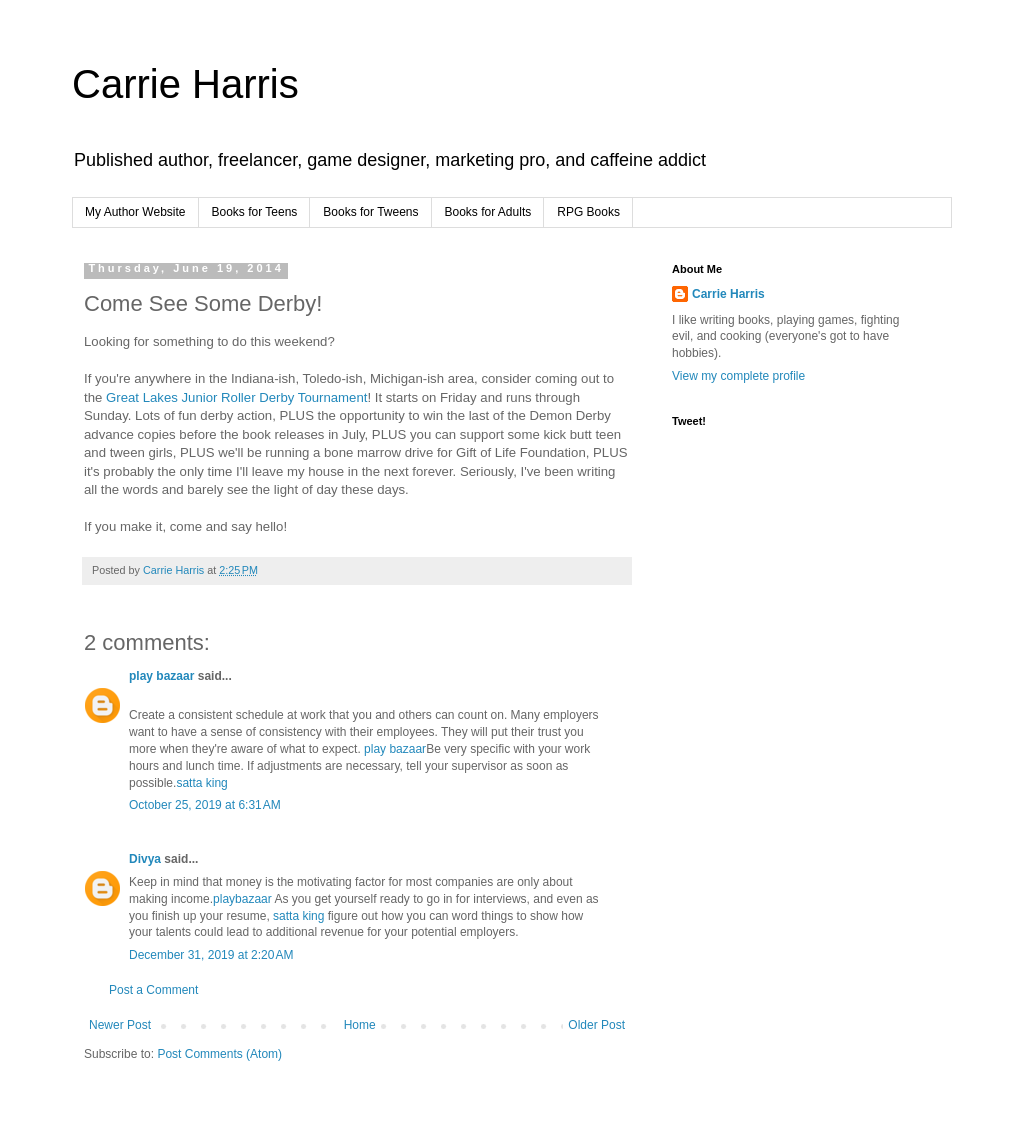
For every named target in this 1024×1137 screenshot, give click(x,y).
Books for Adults (488, 212)
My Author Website (135, 212)
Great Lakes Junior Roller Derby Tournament (236, 397)
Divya (145, 859)
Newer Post (120, 1025)
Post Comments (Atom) (219, 1054)
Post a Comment (153, 990)
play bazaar (161, 676)
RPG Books (588, 212)
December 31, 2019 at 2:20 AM (211, 955)
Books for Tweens (370, 212)
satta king (201, 783)
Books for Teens (255, 212)
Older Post (596, 1025)
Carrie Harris (185, 84)
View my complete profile (738, 376)
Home (360, 1025)
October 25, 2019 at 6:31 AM (205, 805)
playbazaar (242, 899)
